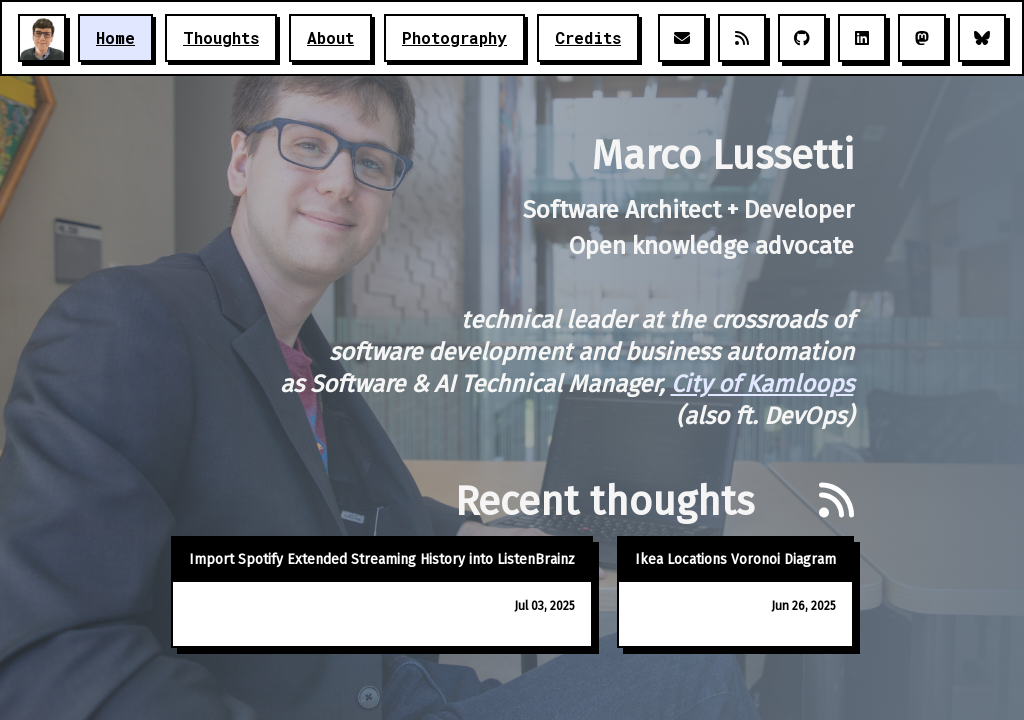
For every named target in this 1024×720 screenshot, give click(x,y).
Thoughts (221, 37)
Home (115, 37)
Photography (454, 37)
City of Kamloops (762, 384)
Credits (588, 37)
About (330, 37)
